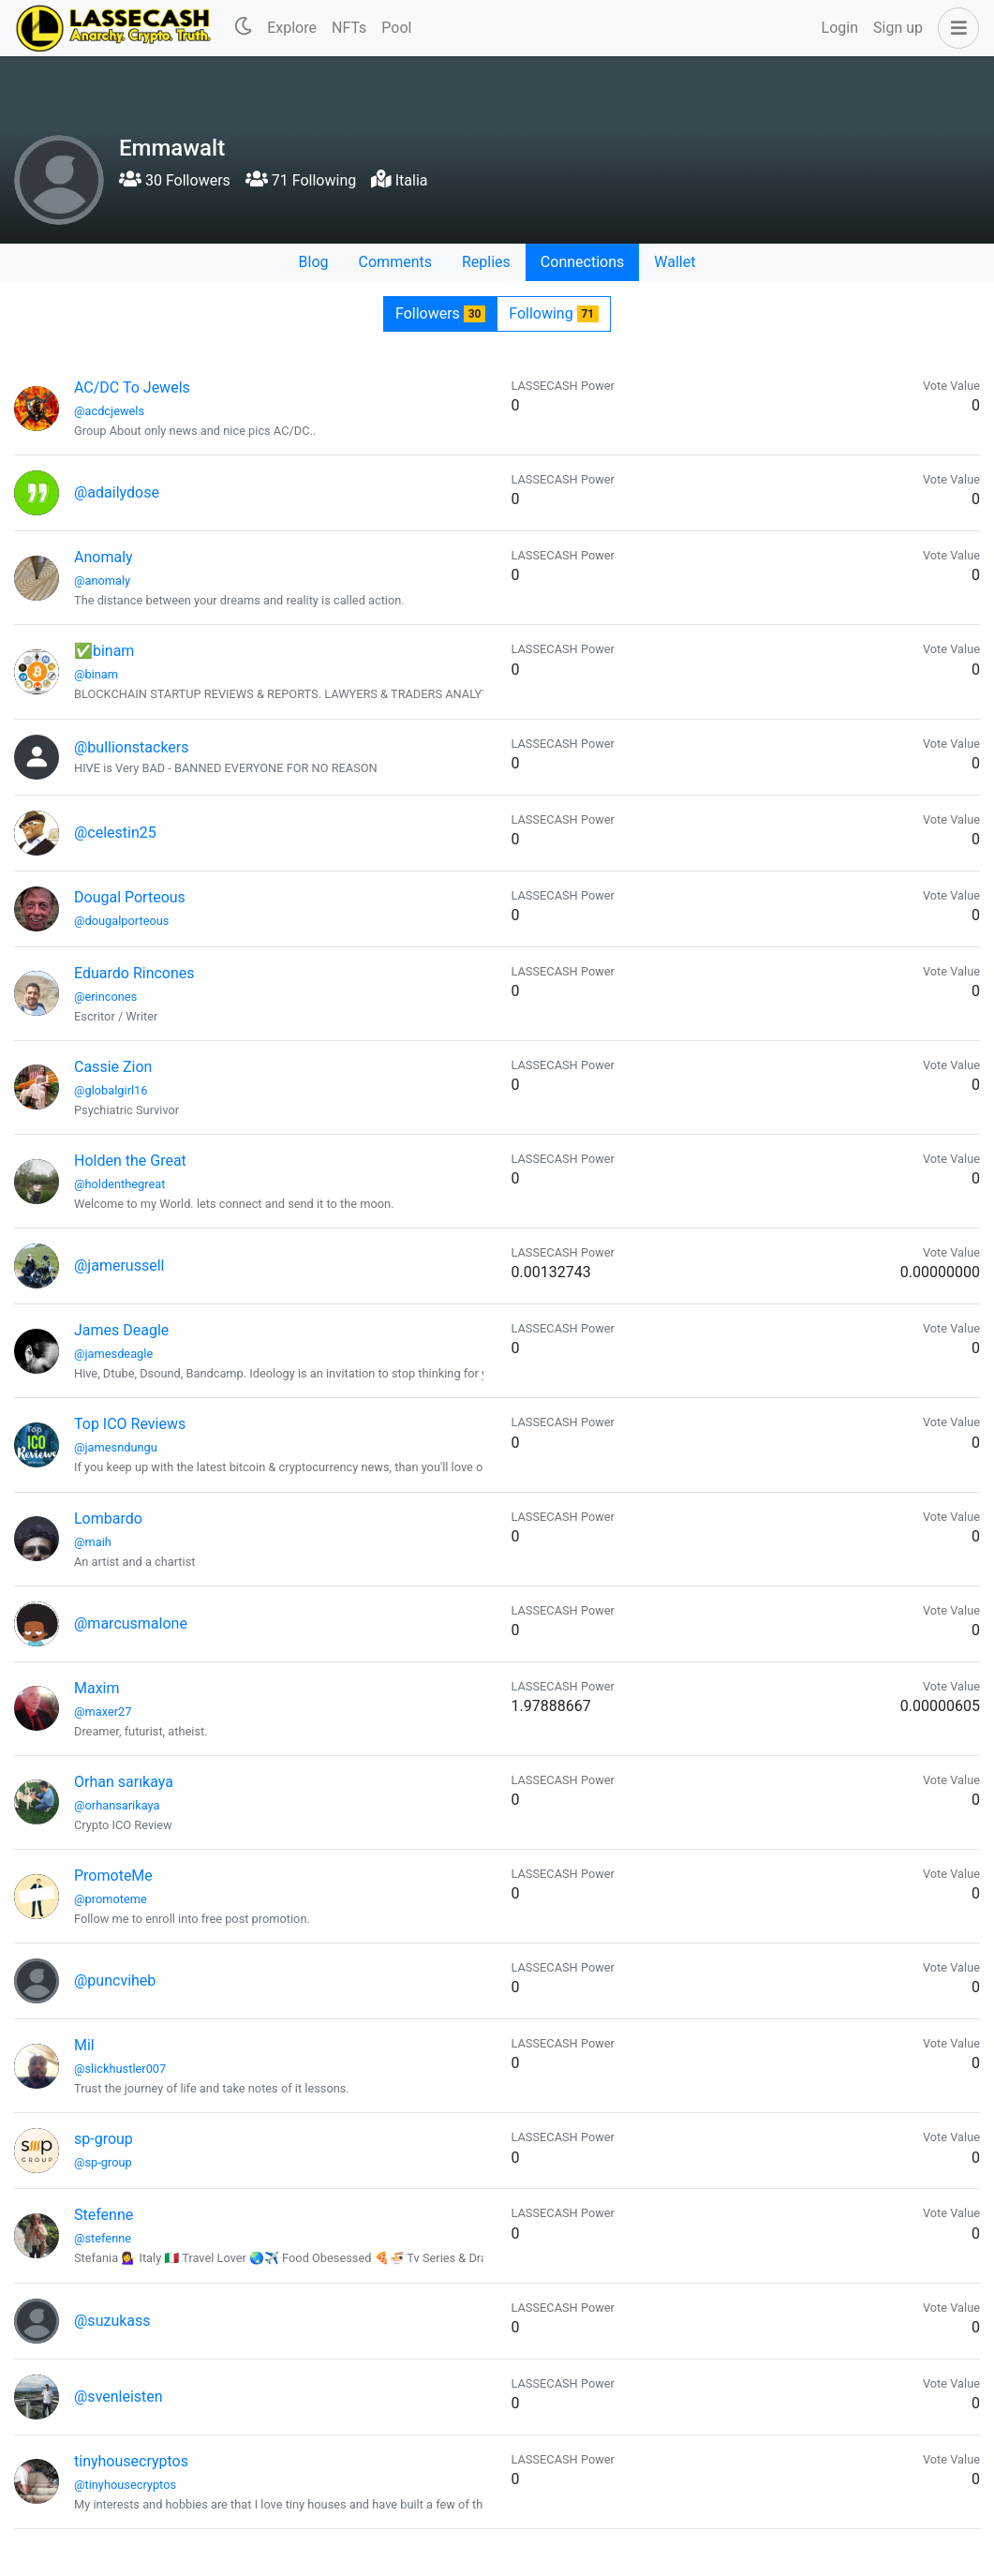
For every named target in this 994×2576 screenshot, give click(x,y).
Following (554, 313)
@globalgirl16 (110, 1090)
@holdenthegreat (119, 1184)
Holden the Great (130, 1160)
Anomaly (103, 557)
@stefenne (102, 2238)
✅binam (104, 651)
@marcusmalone (130, 1623)
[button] (954, 28)
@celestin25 (115, 832)
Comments (395, 262)
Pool (396, 28)
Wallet (674, 262)
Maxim (97, 1688)
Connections (582, 262)
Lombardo (108, 1518)
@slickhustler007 (120, 2069)
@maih (92, 1542)
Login (840, 28)
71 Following (300, 180)
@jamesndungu (115, 1447)
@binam (96, 674)
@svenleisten (118, 2396)
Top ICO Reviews (129, 1424)
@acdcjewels (109, 411)
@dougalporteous (121, 921)
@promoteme (110, 1899)
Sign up (898, 28)
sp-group (103, 2139)
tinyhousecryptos (131, 2461)
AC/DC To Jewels (132, 387)
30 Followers (174, 180)
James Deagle (121, 1330)
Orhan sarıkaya (123, 1782)
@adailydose (116, 492)
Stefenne (103, 2215)
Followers (440, 313)
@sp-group (103, 2162)
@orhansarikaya (117, 1805)
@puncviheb (115, 1980)
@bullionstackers (131, 747)
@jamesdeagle (113, 1354)
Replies (486, 262)
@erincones (105, 997)
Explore (292, 28)
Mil (84, 2045)
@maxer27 (102, 1712)
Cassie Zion (113, 1067)
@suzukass (112, 2321)
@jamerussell (119, 1265)
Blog (314, 262)
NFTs (349, 28)
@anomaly (102, 580)
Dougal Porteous (129, 897)
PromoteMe (113, 1875)
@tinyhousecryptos (125, 2485)
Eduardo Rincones (134, 973)
